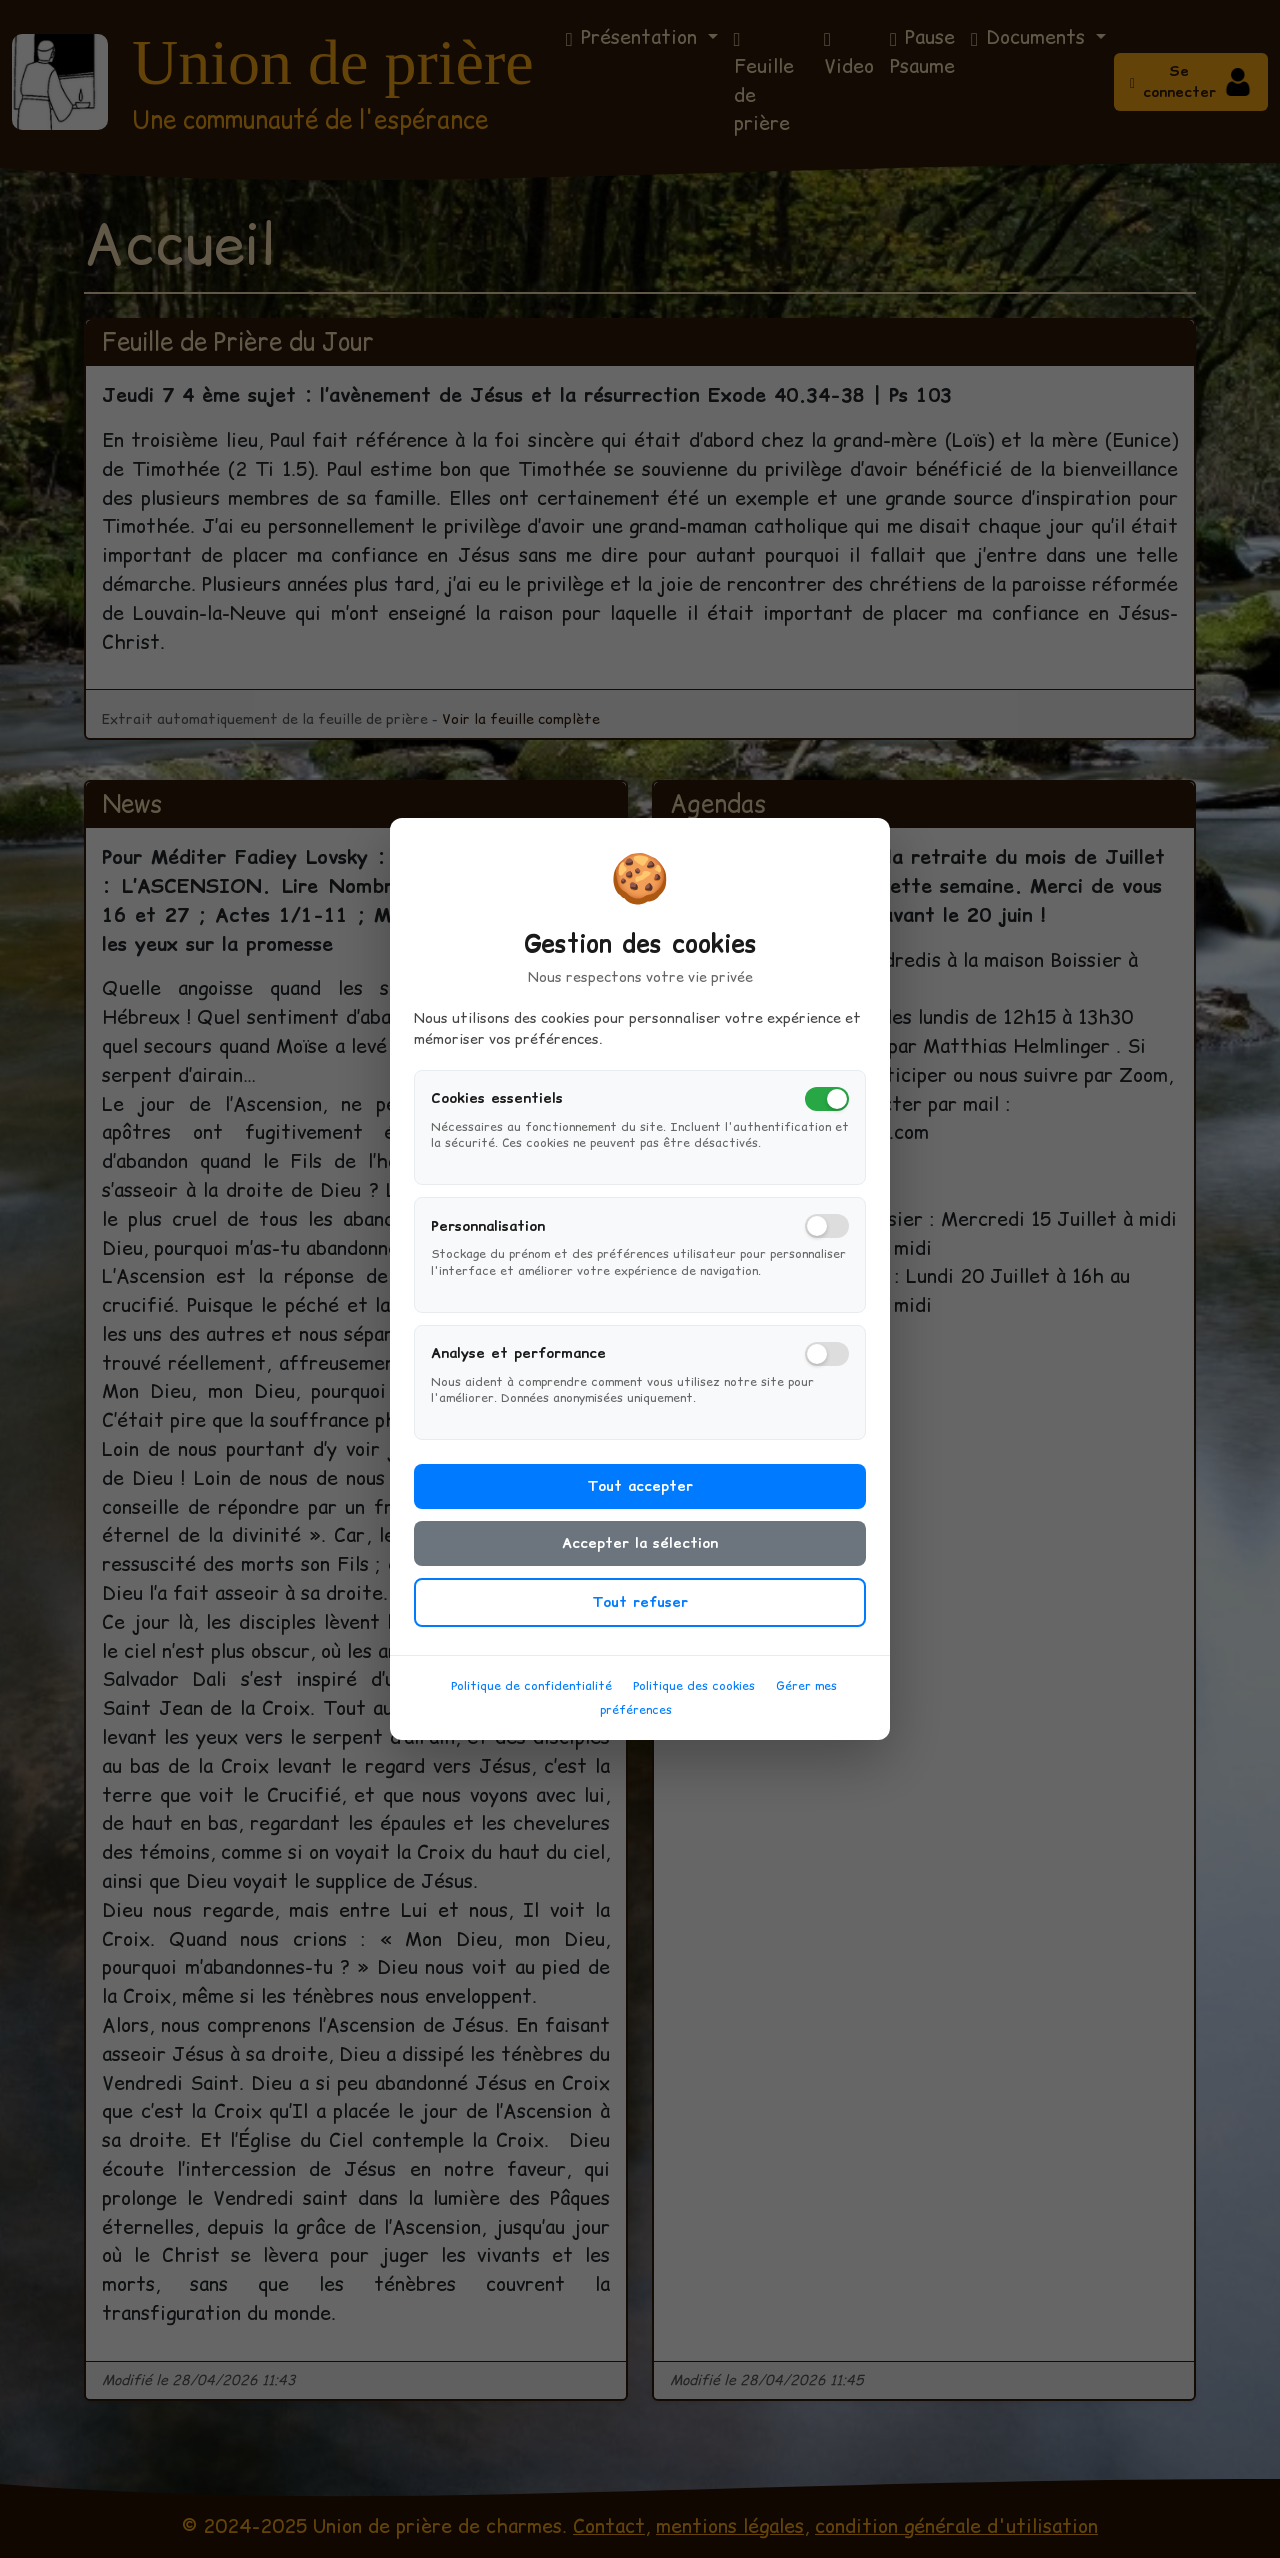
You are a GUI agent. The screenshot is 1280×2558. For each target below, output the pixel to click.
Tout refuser (640, 1618)
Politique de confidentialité (531, 1701)
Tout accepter (640, 1502)
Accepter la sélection (640, 1559)
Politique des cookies (694, 1701)
